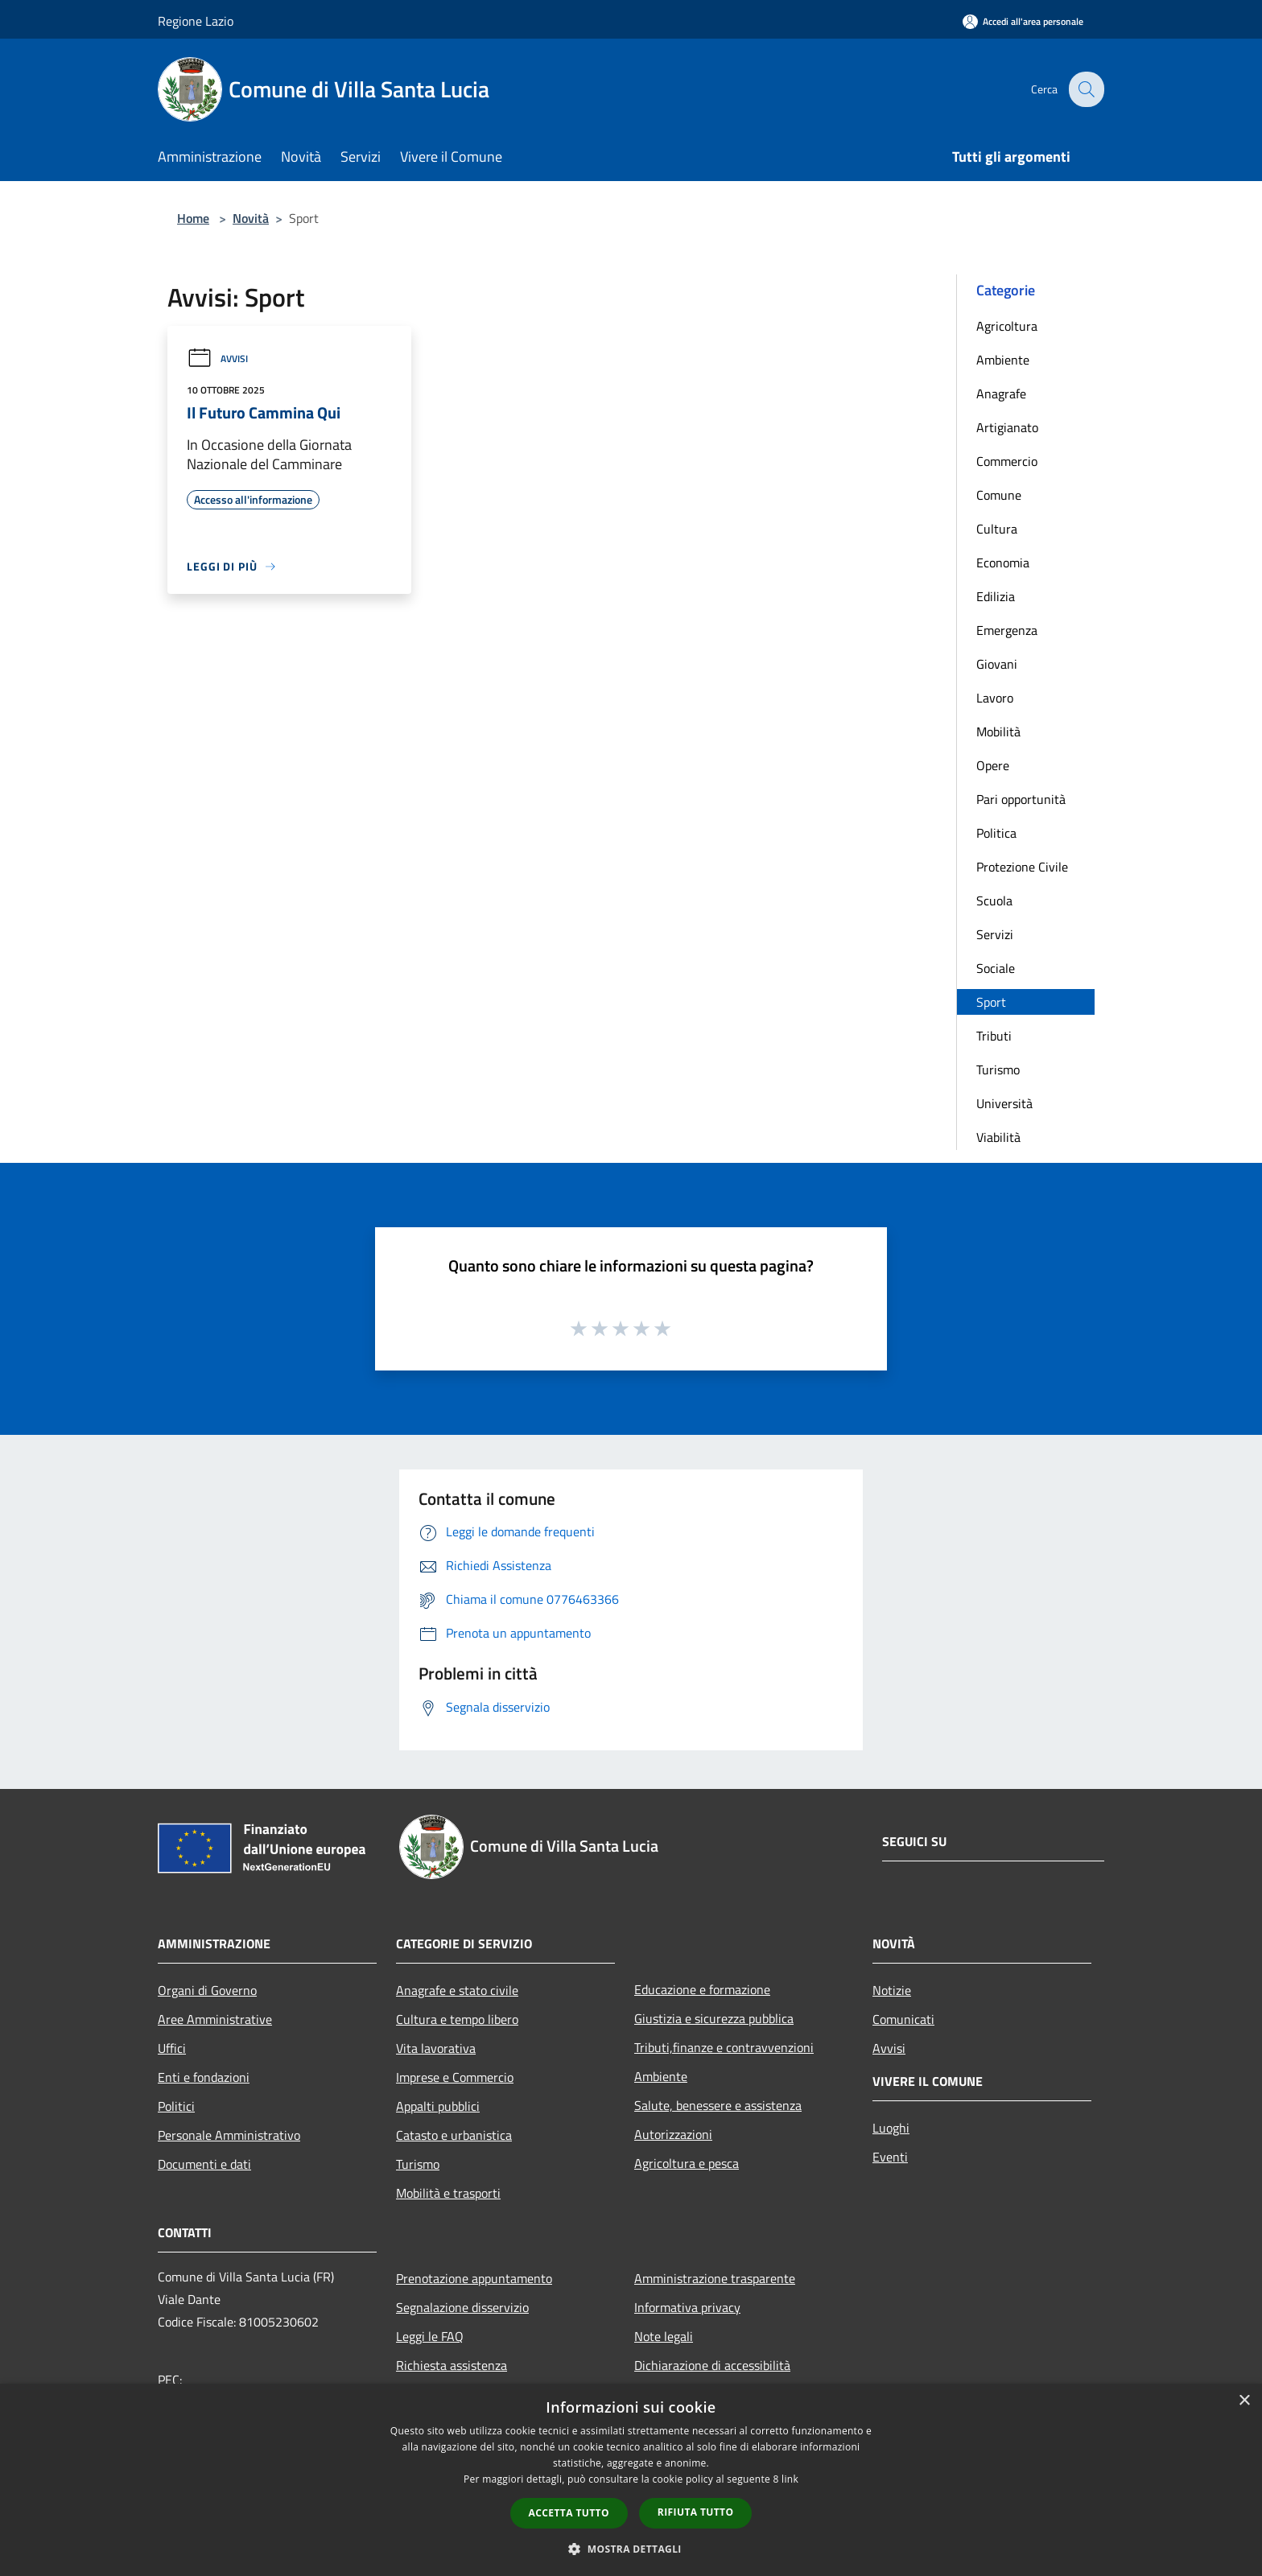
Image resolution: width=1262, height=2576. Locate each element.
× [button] (1244, 2401)
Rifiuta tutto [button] (696, 2512)
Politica (996, 833)
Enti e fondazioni (204, 2077)
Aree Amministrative (215, 2019)
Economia (1002, 562)
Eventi (890, 2156)
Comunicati (903, 2019)
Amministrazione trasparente (714, 2278)
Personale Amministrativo (229, 2135)
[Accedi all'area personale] (1023, 21)
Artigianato (1007, 427)
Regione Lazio (195, 21)
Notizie (891, 1990)
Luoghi (890, 2127)
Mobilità (998, 731)
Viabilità (998, 1137)
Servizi (994, 934)
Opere (992, 765)
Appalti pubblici (438, 2106)
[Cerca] (1085, 89)
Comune (998, 495)
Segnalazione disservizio (462, 2307)
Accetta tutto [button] (569, 2513)
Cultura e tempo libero (457, 2019)
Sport (991, 1002)
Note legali (663, 2336)
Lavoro (994, 697)
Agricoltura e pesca (686, 2163)
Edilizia (995, 596)
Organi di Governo (207, 1990)
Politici (176, 2106)
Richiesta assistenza (451, 2365)
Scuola (994, 900)
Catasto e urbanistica (454, 2135)
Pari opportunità (1021, 799)
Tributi (994, 1035)
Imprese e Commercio (454, 2077)
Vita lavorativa (436, 2048)
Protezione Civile (1022, 866)
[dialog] (631, 2480)
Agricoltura (1006, 326)
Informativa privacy (687, 2307)
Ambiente (1002, 359)
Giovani (996, 664)
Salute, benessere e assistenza (718, 2105)
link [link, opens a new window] (790, 2479)
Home (193, 218)
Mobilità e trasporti (448, 2193)
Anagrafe (1001, 393)
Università (1004, 1103)
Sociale (995, 968)
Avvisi (217, 358)
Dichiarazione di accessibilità (712, 2365)
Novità (251, 218)
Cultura (996, 528)
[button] (631, 2549)
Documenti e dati (204, 2164)
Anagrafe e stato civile (457, 1990)
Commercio (1006, 461)
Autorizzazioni (673, 2134)
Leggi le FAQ (430, 2336)
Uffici (172, 2048)
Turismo (998, 1069)
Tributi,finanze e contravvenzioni (724, 2047)
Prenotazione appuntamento (474, 2278)
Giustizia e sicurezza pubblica (714, 2018)
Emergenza (1006, 630)
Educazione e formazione (702, 1989)
